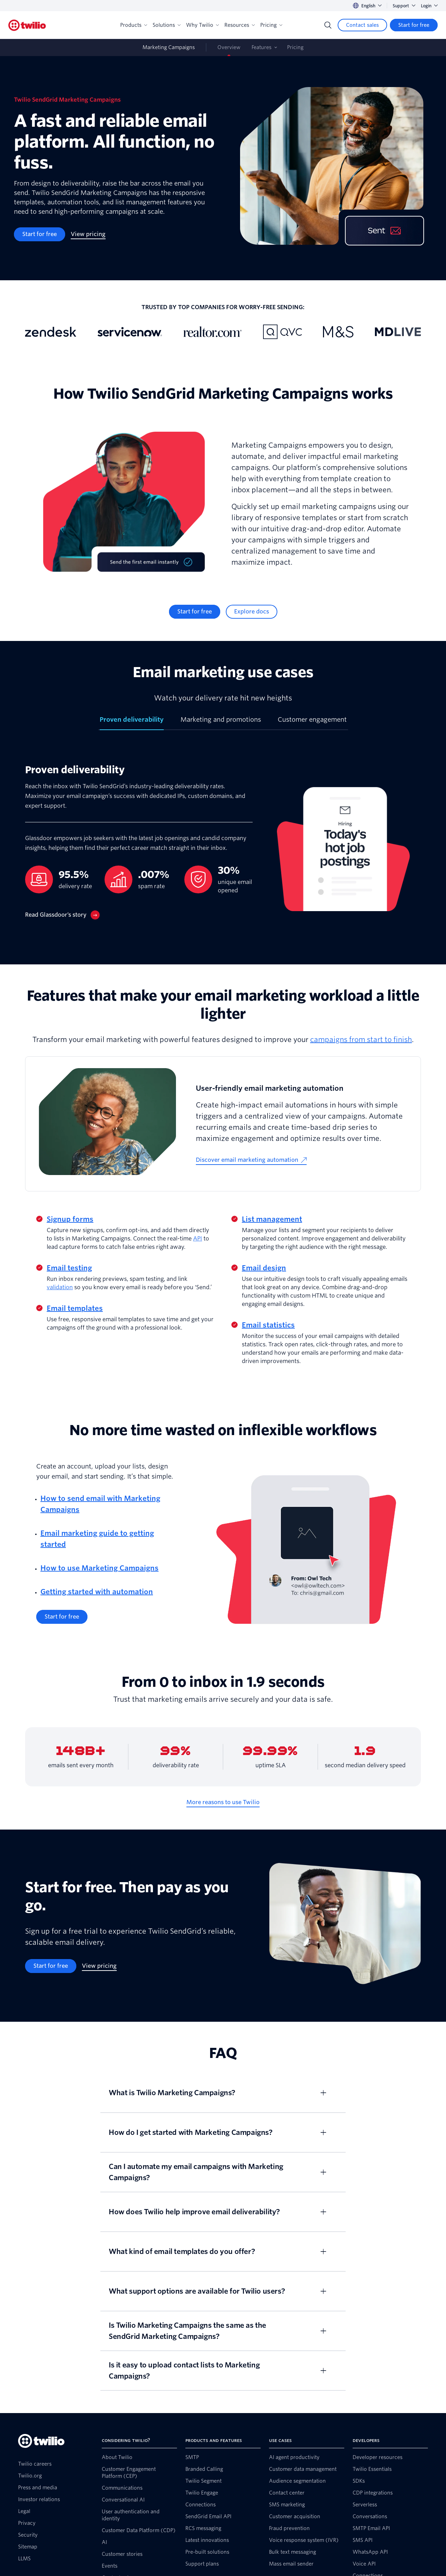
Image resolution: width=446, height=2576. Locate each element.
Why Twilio (202, 25)
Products (133, 25)
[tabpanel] (223, 847)
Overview (228, 47)
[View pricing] (88, 234)
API (197, 1238)
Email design (264, 1268)
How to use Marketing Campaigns (99, 1568)
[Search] (328, 25)
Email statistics (268, 1325)
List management (272, 1219)
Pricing (271, 25)
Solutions (166, 25)
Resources (239, 25)
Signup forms (70, 1219)
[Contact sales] (362, 25)
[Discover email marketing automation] (251, 1160)
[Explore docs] (251, 612)
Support (404, 5)
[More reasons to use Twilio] (223, 1802)
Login (429, 5)
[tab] (132, 722)
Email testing (69, 1268)
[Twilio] (27, 25)
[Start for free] (414, 25)
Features (261, 47)
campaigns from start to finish (361, 1039)
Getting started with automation (96, 1592)
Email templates (75, 1308)
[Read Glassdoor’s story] (62, 915)
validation (60, 1287)
